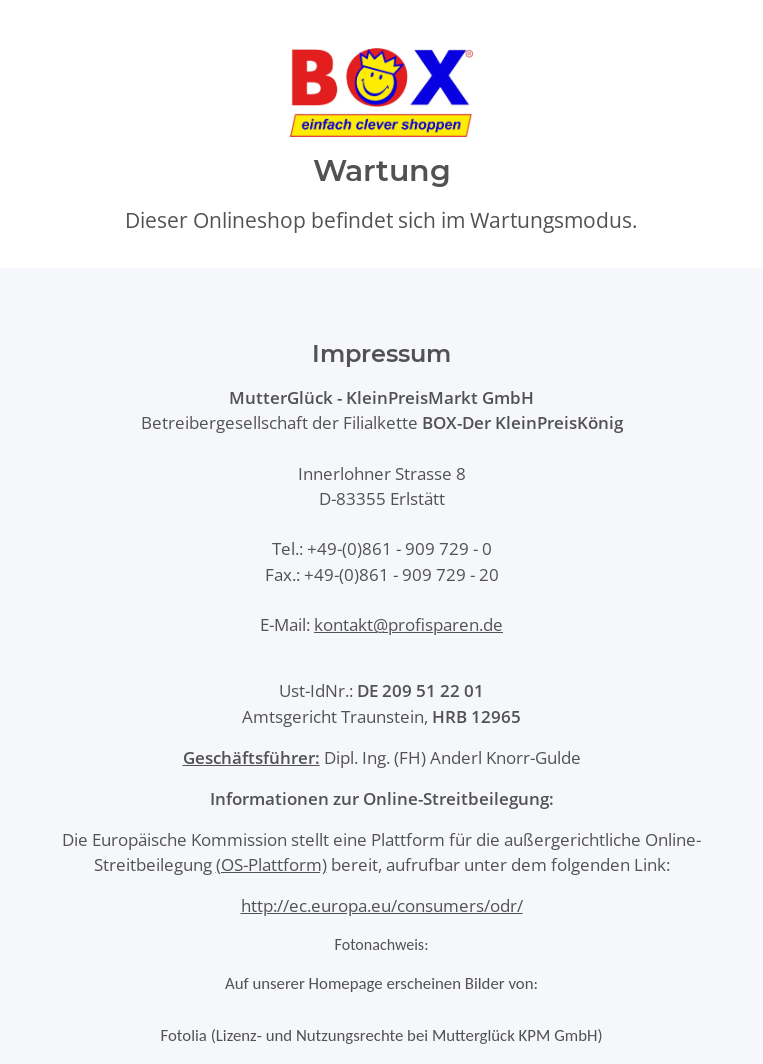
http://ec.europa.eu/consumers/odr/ (382, 905)
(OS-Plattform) (271, 864)
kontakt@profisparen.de (408, 624)
